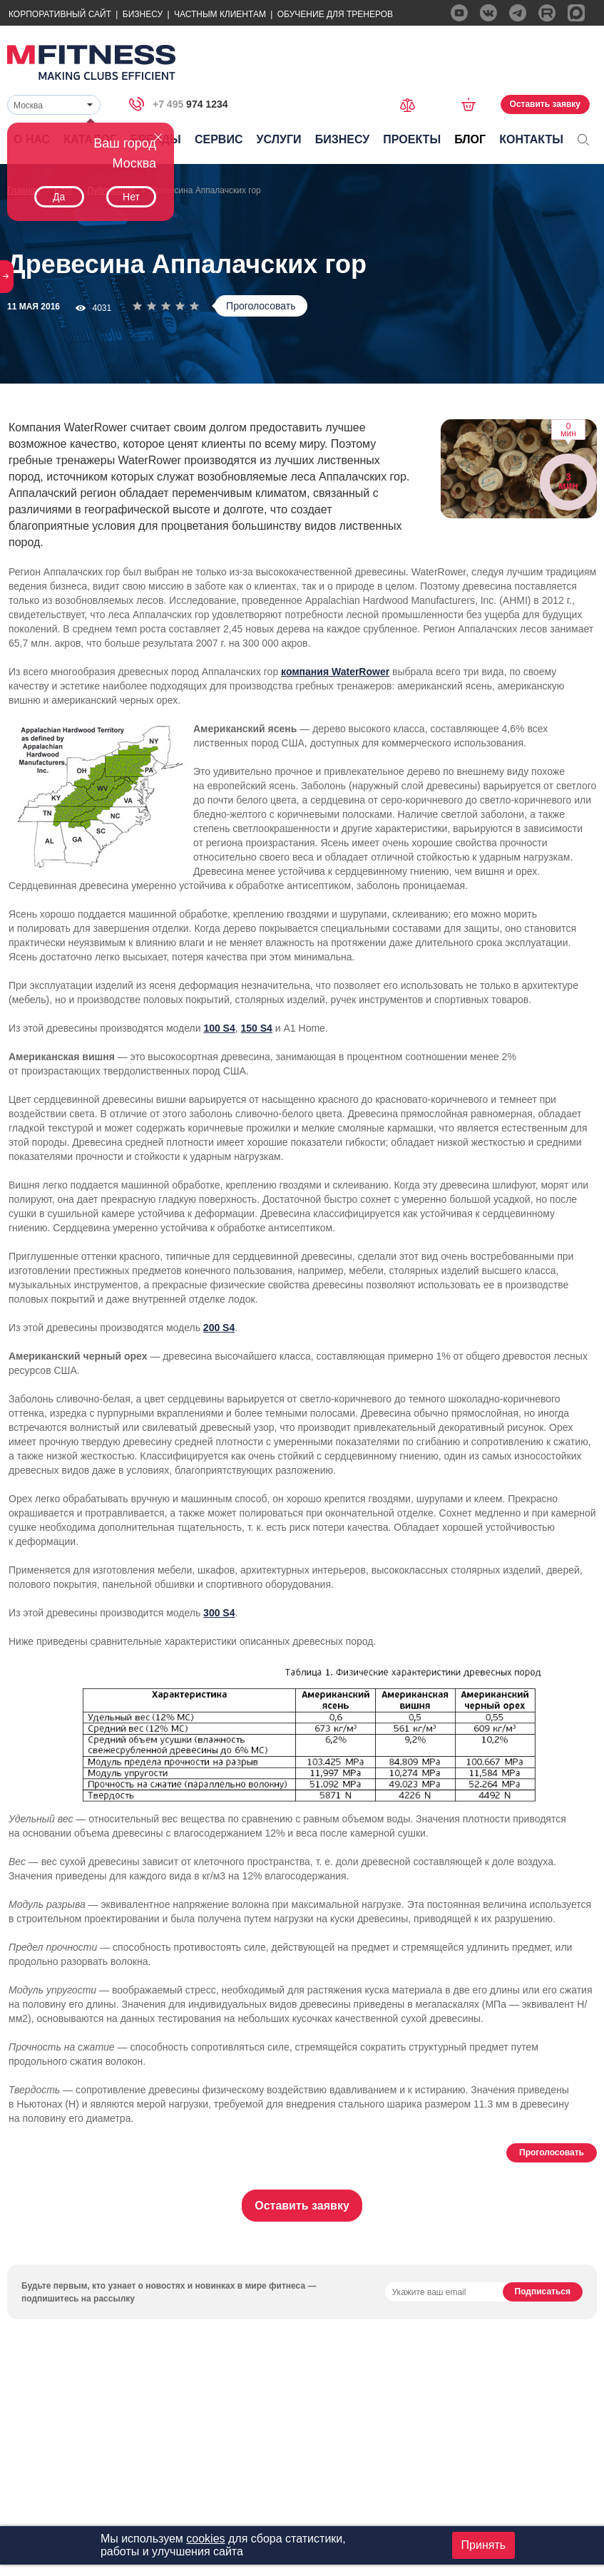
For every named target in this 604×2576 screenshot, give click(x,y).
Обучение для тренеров (335, 14)
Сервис (219, 139)
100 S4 (219, 1028)
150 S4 (256, 1028)
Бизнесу (143, 14)
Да (59, 196)
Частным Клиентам (220, 14)
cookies (205, 2539)
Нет (131, 196)
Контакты (531, 139)
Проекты (412, 139)
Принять (483, 2545)
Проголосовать (260, 306)
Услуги (279, 139)
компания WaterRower (335, 671)
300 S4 (219, 1612)
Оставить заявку (545, 104)
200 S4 (219, 1327)
